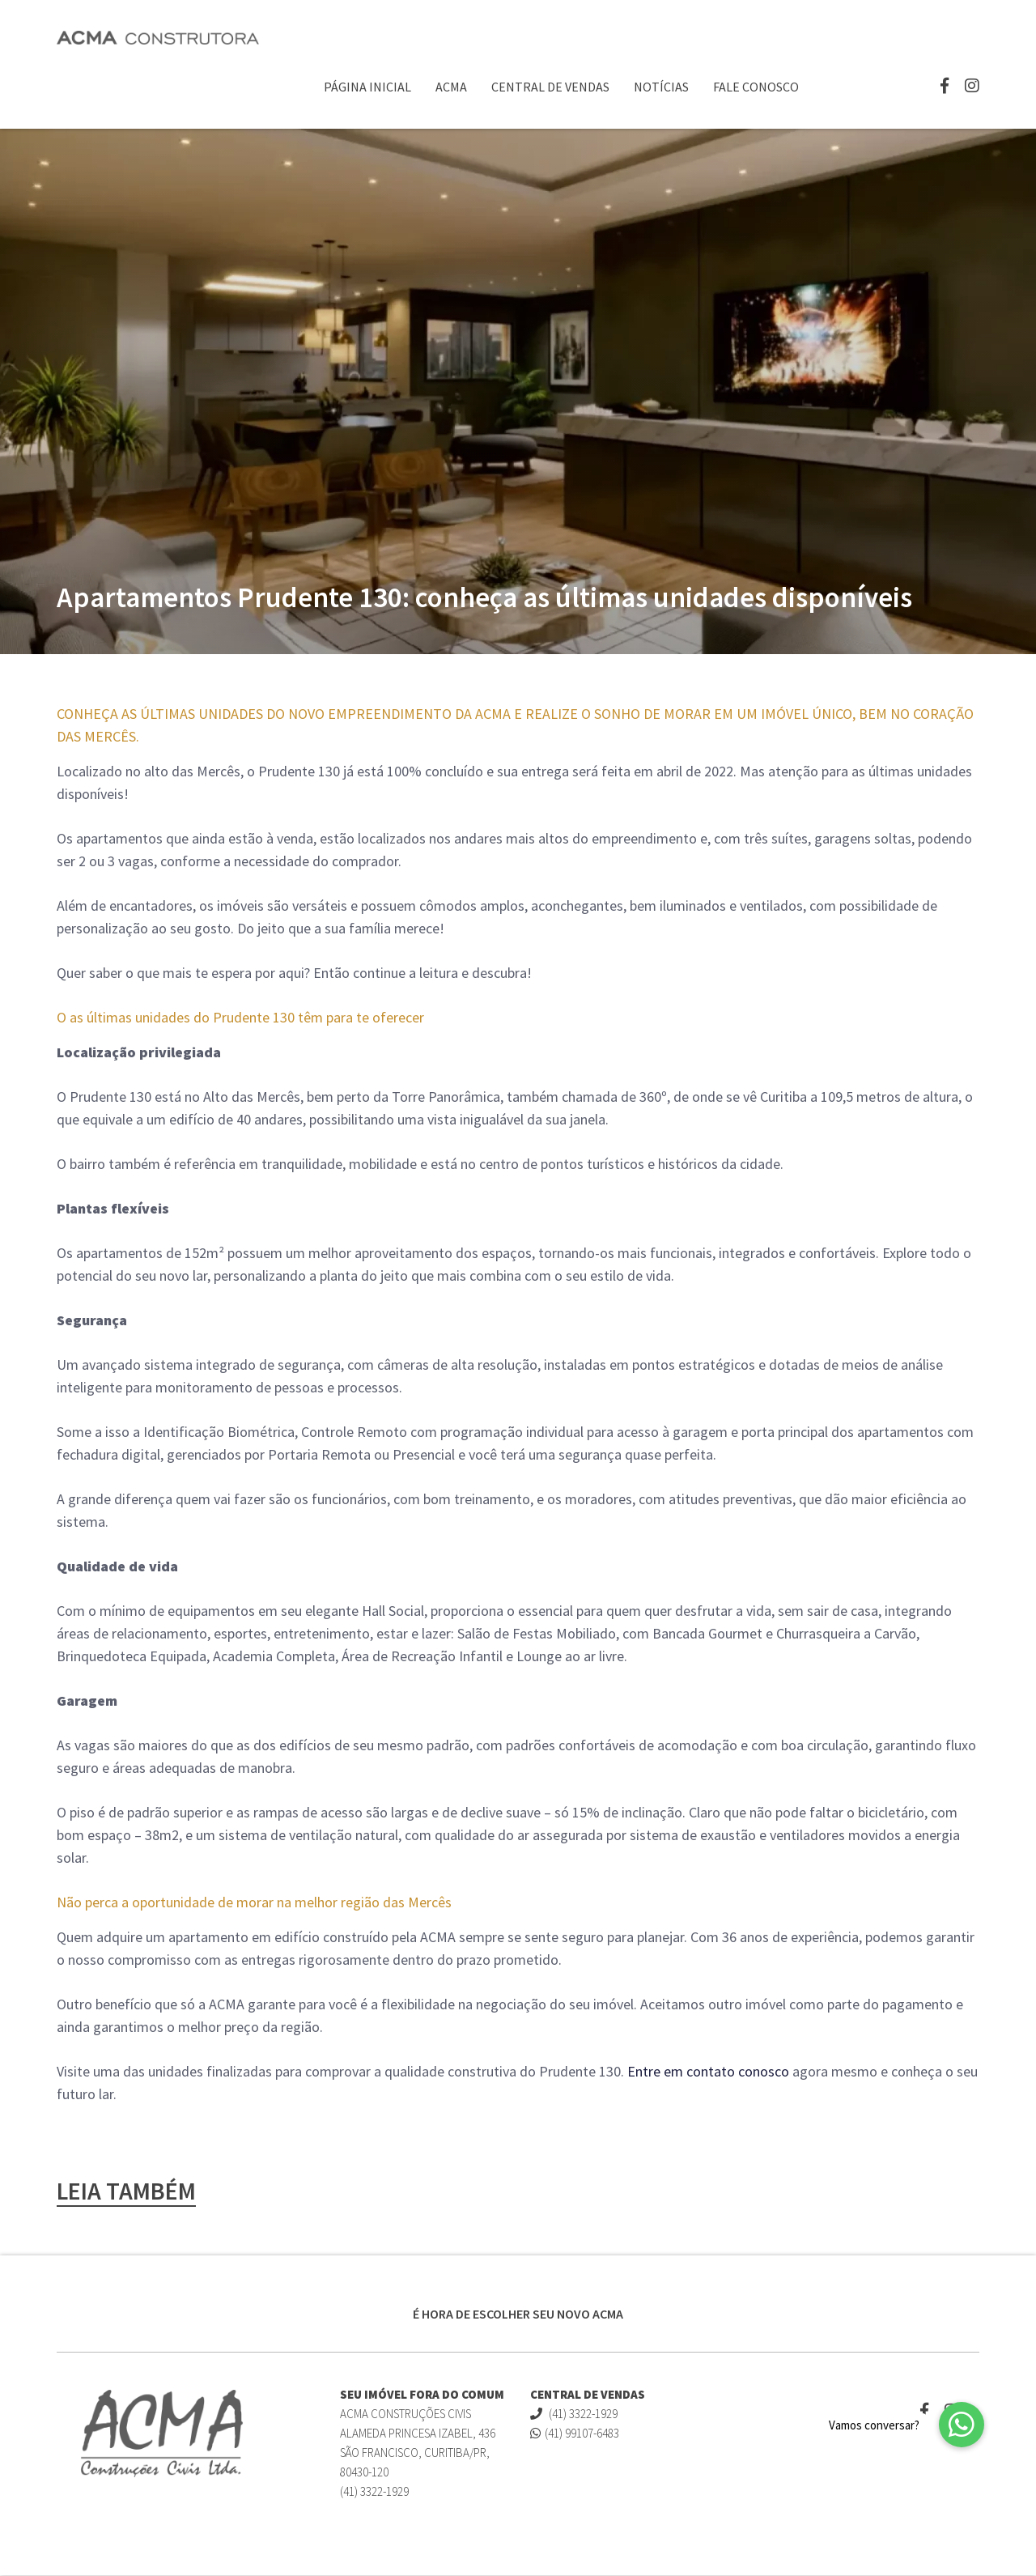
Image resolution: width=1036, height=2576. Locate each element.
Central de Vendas (550, 87)
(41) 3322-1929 (574, 2414)
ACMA (451, 87)
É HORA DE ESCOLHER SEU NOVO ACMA (518, 2314)
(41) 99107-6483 (574, 2434)
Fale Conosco (756, 87)
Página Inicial (367, 87)
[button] (961, 2424)
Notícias (661, 87)
